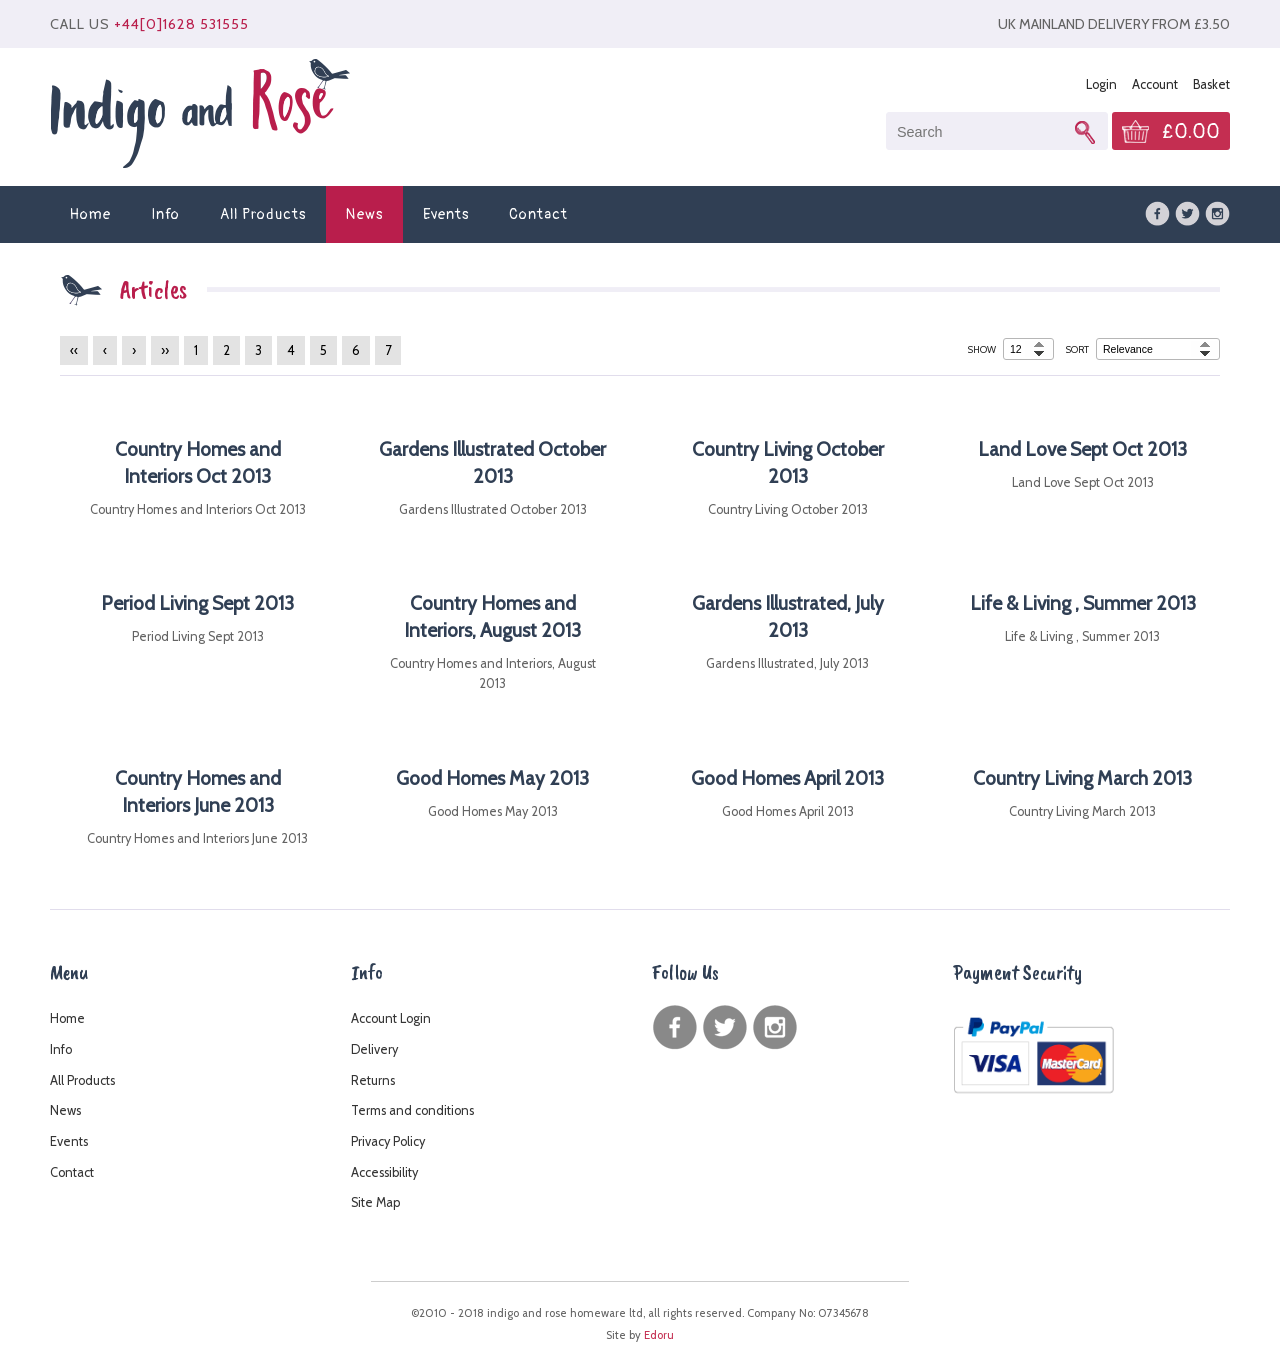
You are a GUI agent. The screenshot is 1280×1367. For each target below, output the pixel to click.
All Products (263, 214)
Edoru (659, 1335)
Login (1101, 84)
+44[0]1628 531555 (181, 24)
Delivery (374, 1049)
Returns (373, 1080)
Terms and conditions (412, 1110)
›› (165, 350)
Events (446, 214)
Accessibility (384, 1172)
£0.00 (1191, 132)
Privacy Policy (388, 1141)
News (364, 214)
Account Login (391, 1018)
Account (1155, 84)
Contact (538, 214)
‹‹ (74, 350)
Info (165, 214)
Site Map (375, 1202)
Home (90, 214)
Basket (1211, 84)
